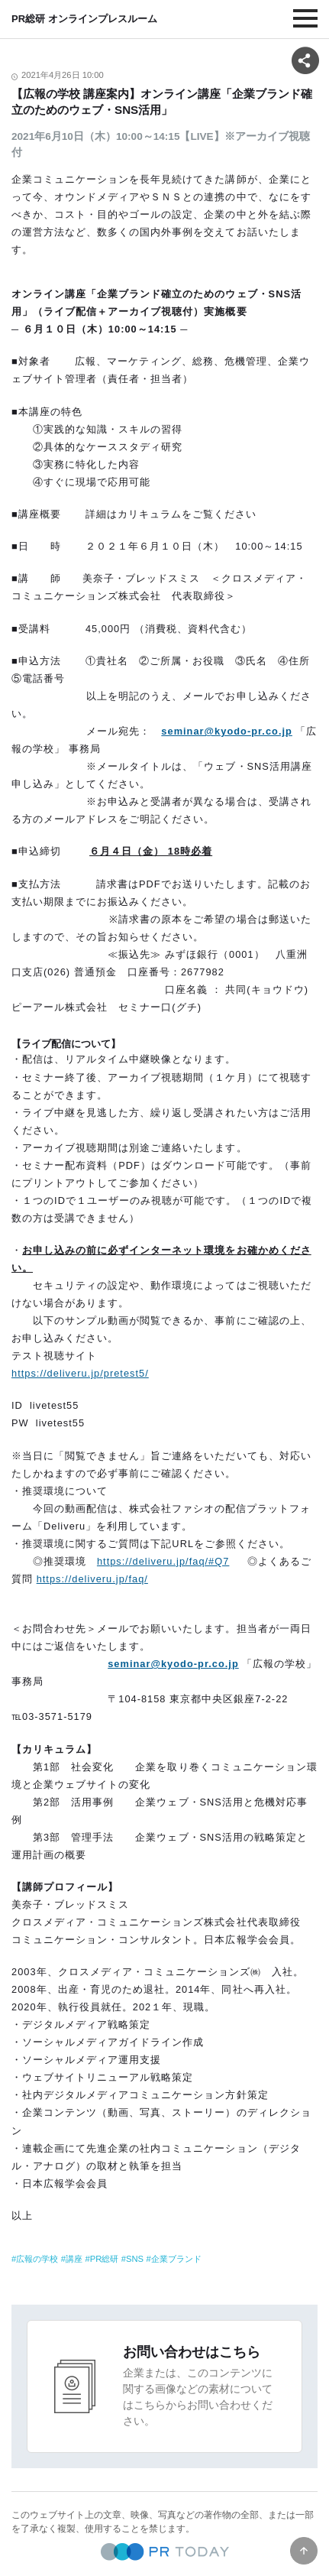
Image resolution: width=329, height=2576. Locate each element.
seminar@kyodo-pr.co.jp (173, 1663)
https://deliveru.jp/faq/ (92, 1579)
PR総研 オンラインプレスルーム (84, 18)
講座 (74, 2258)
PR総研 (104, 2258)
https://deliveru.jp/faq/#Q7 (163, 1561)
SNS (135, 2258)
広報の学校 (37, 2258)
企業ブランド (176, 2258)
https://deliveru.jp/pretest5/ (80, 1373)
